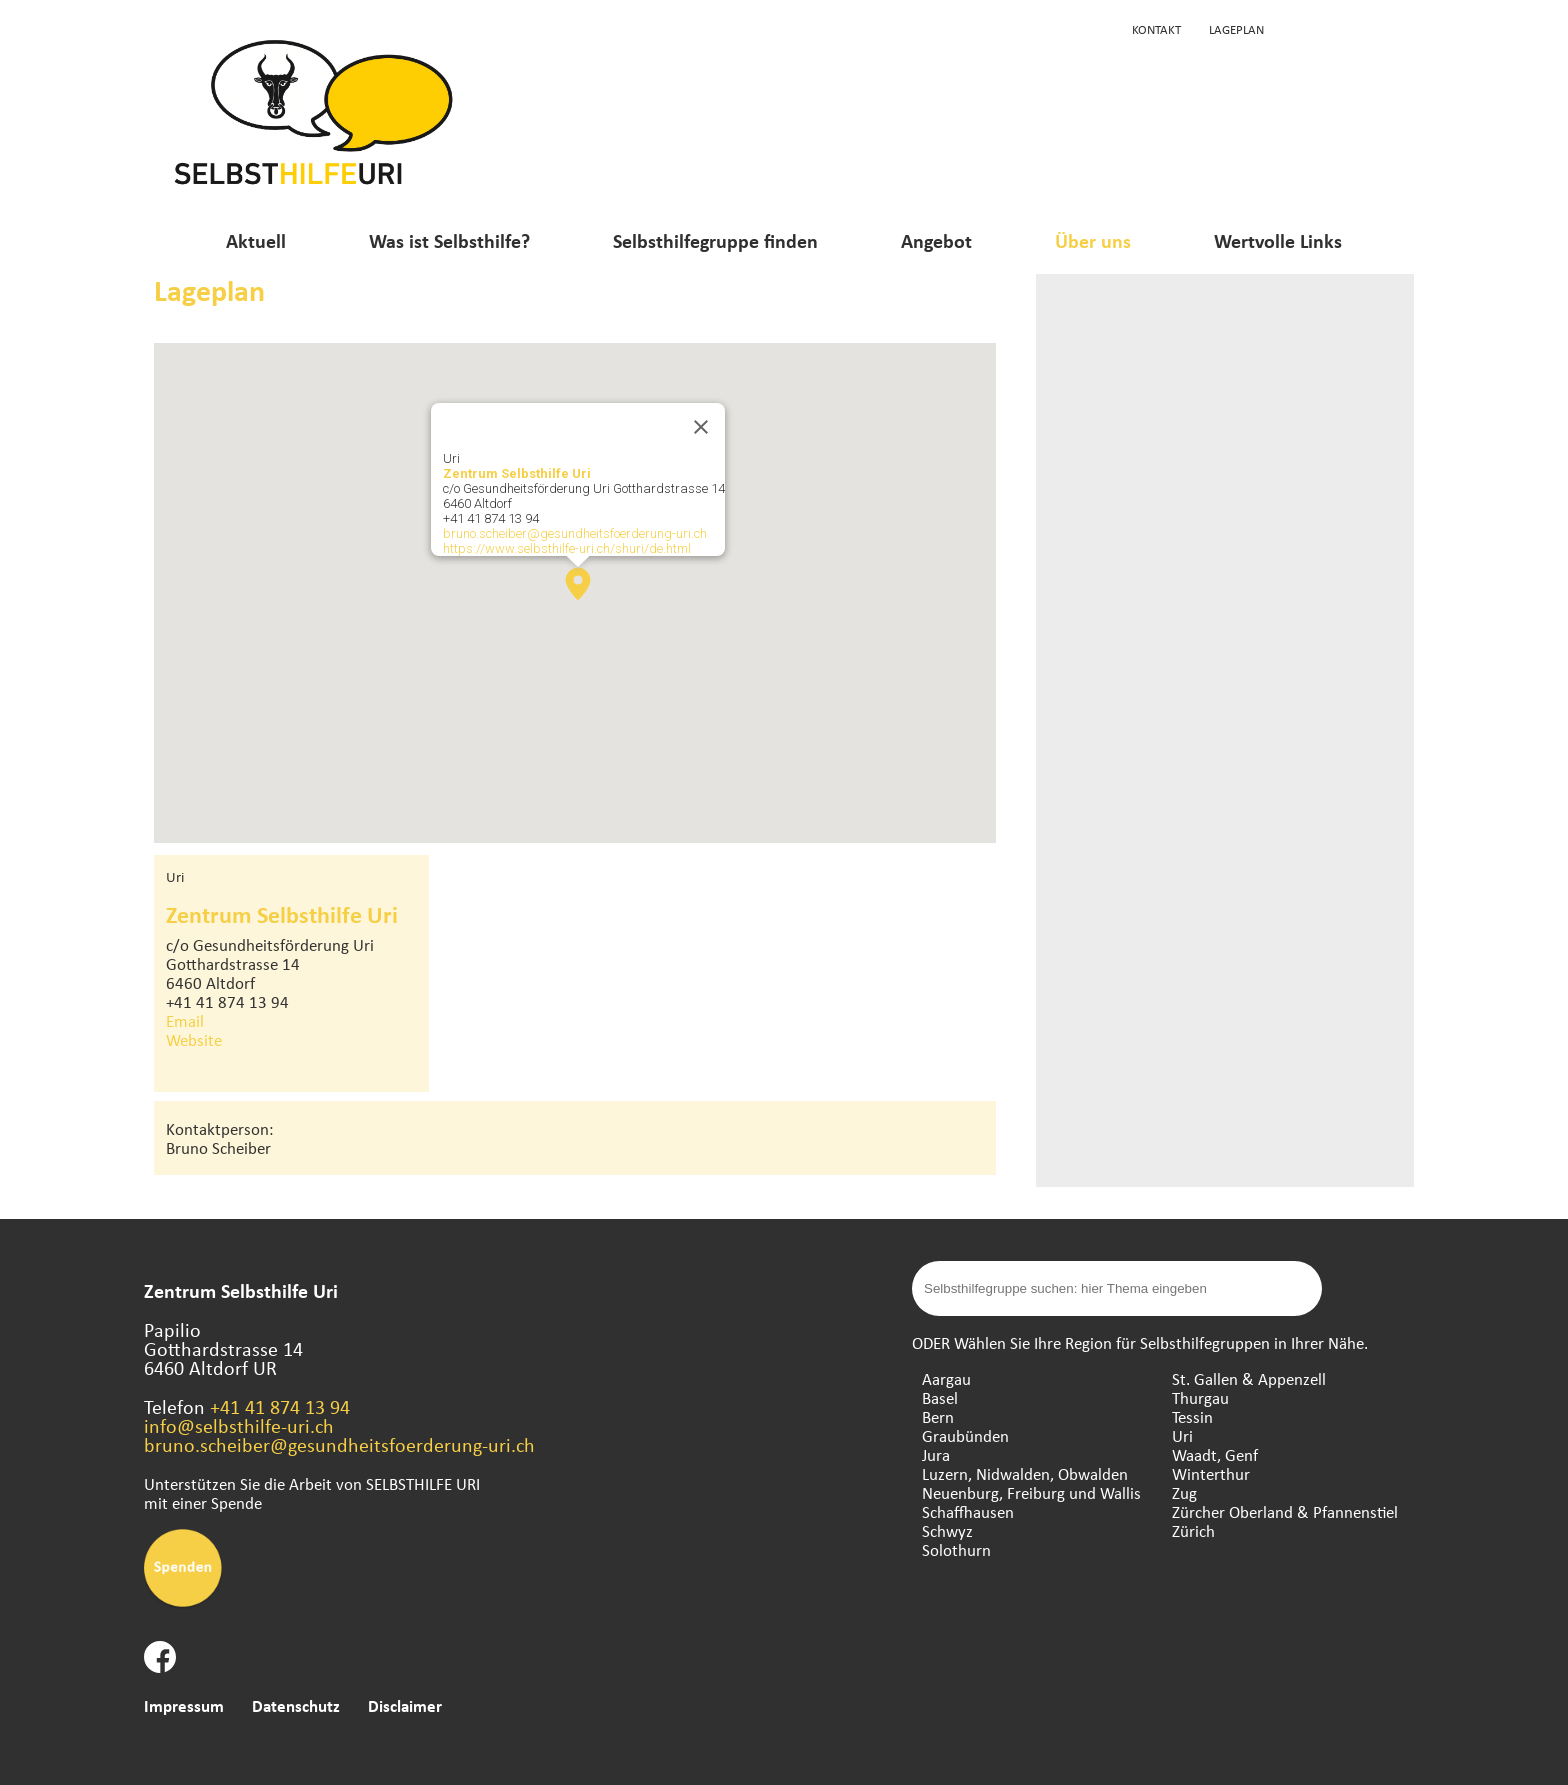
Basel (940, 1397)
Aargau (946, 1378)
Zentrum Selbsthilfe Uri (517, 473)
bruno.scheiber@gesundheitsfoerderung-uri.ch (575, 533)
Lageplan (1236, 29)
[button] (578, 584)
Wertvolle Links (1278, 240)
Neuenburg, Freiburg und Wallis (1031, 1492)
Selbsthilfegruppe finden (715, 240)
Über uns (1093, 240)
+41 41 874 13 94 (280, 1406)
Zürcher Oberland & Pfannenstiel (1285, 1511)
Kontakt (1156, 29)
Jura (936, 1454)
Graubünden (965, 1435)
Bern (938, 1416)
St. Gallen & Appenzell (1249, 1378)
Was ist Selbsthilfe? (449, 240)
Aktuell (256, 240)
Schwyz (947, 1530)
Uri (1182, 1435)
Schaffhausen (968, 1511)
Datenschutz (296, 1705)
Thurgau (1200, 1397)
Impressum (184, 1705)
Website (194, 1039)
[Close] (701, 427)
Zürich (1193, 1530)
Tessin (1192, 1416)
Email (185, 1020)
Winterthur (1211, 1473)
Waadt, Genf (1215, 1454)
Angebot (936, 240)
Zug (1184, 1492)
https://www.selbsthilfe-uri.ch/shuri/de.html (567, 548)
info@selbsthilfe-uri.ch (239, 1425)
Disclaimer (405, 1705)
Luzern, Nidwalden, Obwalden (1025, 1473)
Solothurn (956, 1549)
